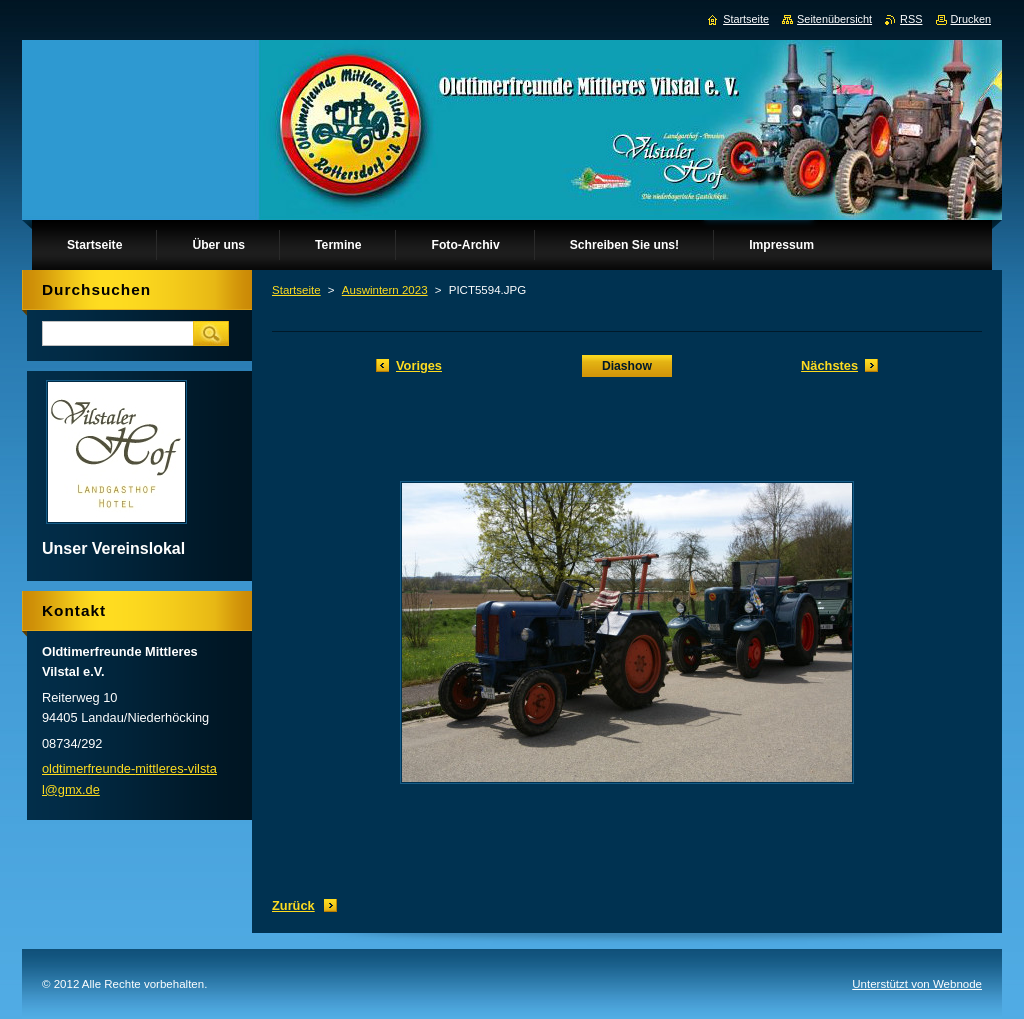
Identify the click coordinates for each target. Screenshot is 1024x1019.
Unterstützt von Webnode (917, 984)
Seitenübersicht (834, 19)
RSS (911, 19)
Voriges (419, 365)
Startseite (296, 290)
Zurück (293, 905)
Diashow (627, 366)
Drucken (971, 19)
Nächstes (829, 365)
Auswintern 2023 (385, 290)
